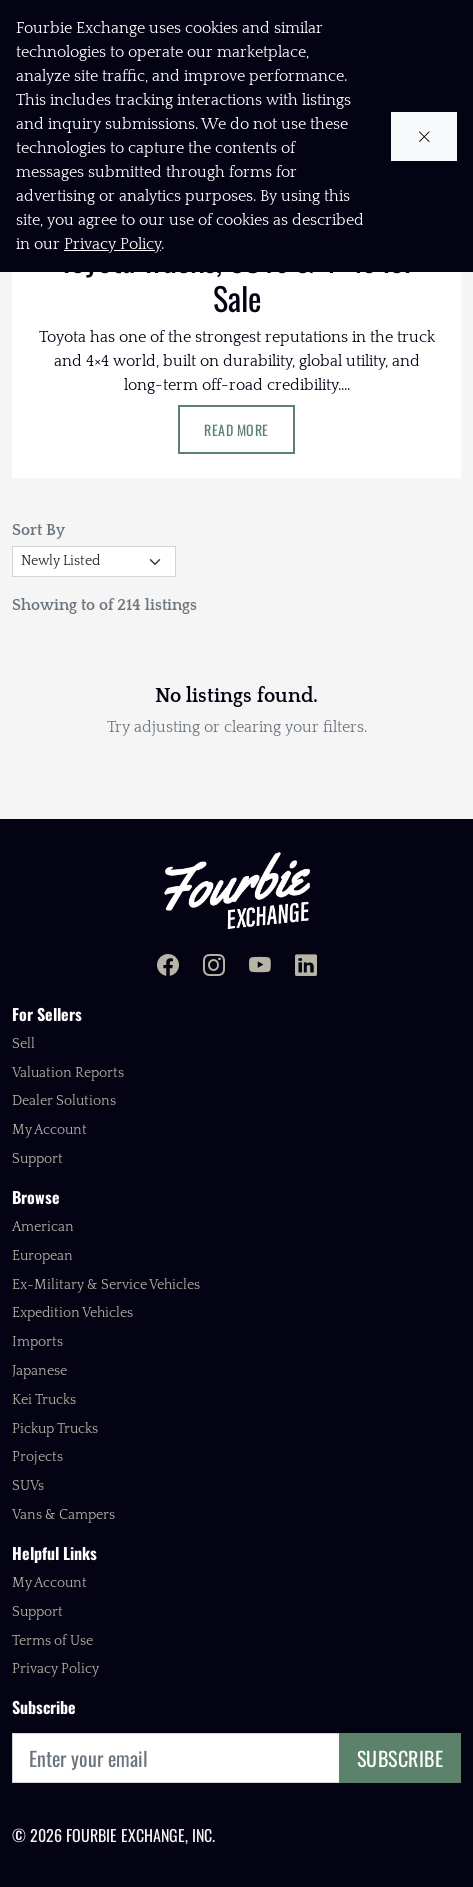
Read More (236, 429)
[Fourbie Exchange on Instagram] (214, 967)
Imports (37, 1342)
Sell (23, 1044)
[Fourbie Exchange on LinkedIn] (306, 967)
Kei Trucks (44, 1400)
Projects (37, 1457)
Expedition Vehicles (72, 1313)
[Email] (176, 1758)
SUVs (28, 1486)
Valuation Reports (68, 1073)
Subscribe (400, 1758)
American (43, 1227)
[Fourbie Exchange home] (237, 890)
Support (37, 1159)
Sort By (38, 530)
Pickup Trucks (55, 1429)
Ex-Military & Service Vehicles (106, 1285)
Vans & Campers (63, 1515)
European (42, 1256)
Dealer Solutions (64, 1101)
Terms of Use (52, 1641)
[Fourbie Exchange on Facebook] (168, 967)
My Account (49, 1130)
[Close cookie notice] (424, 136)
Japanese (39, 1371)
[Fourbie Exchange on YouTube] (260, 967)
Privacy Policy (55, 1669)
